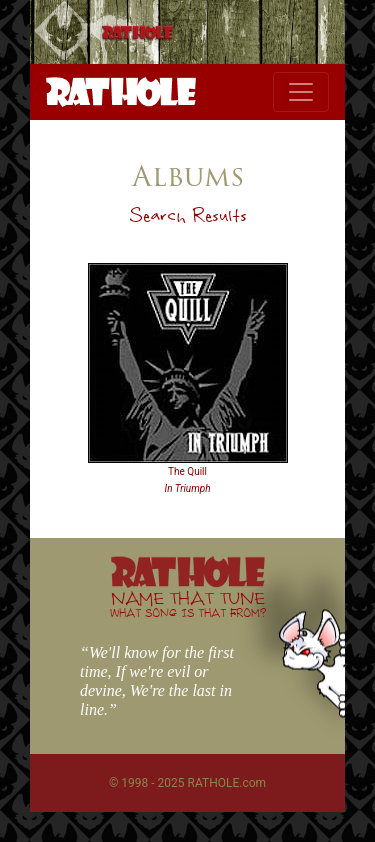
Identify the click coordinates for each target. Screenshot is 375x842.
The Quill (187, 471)
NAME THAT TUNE (188, 603)
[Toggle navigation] (301, 92)
